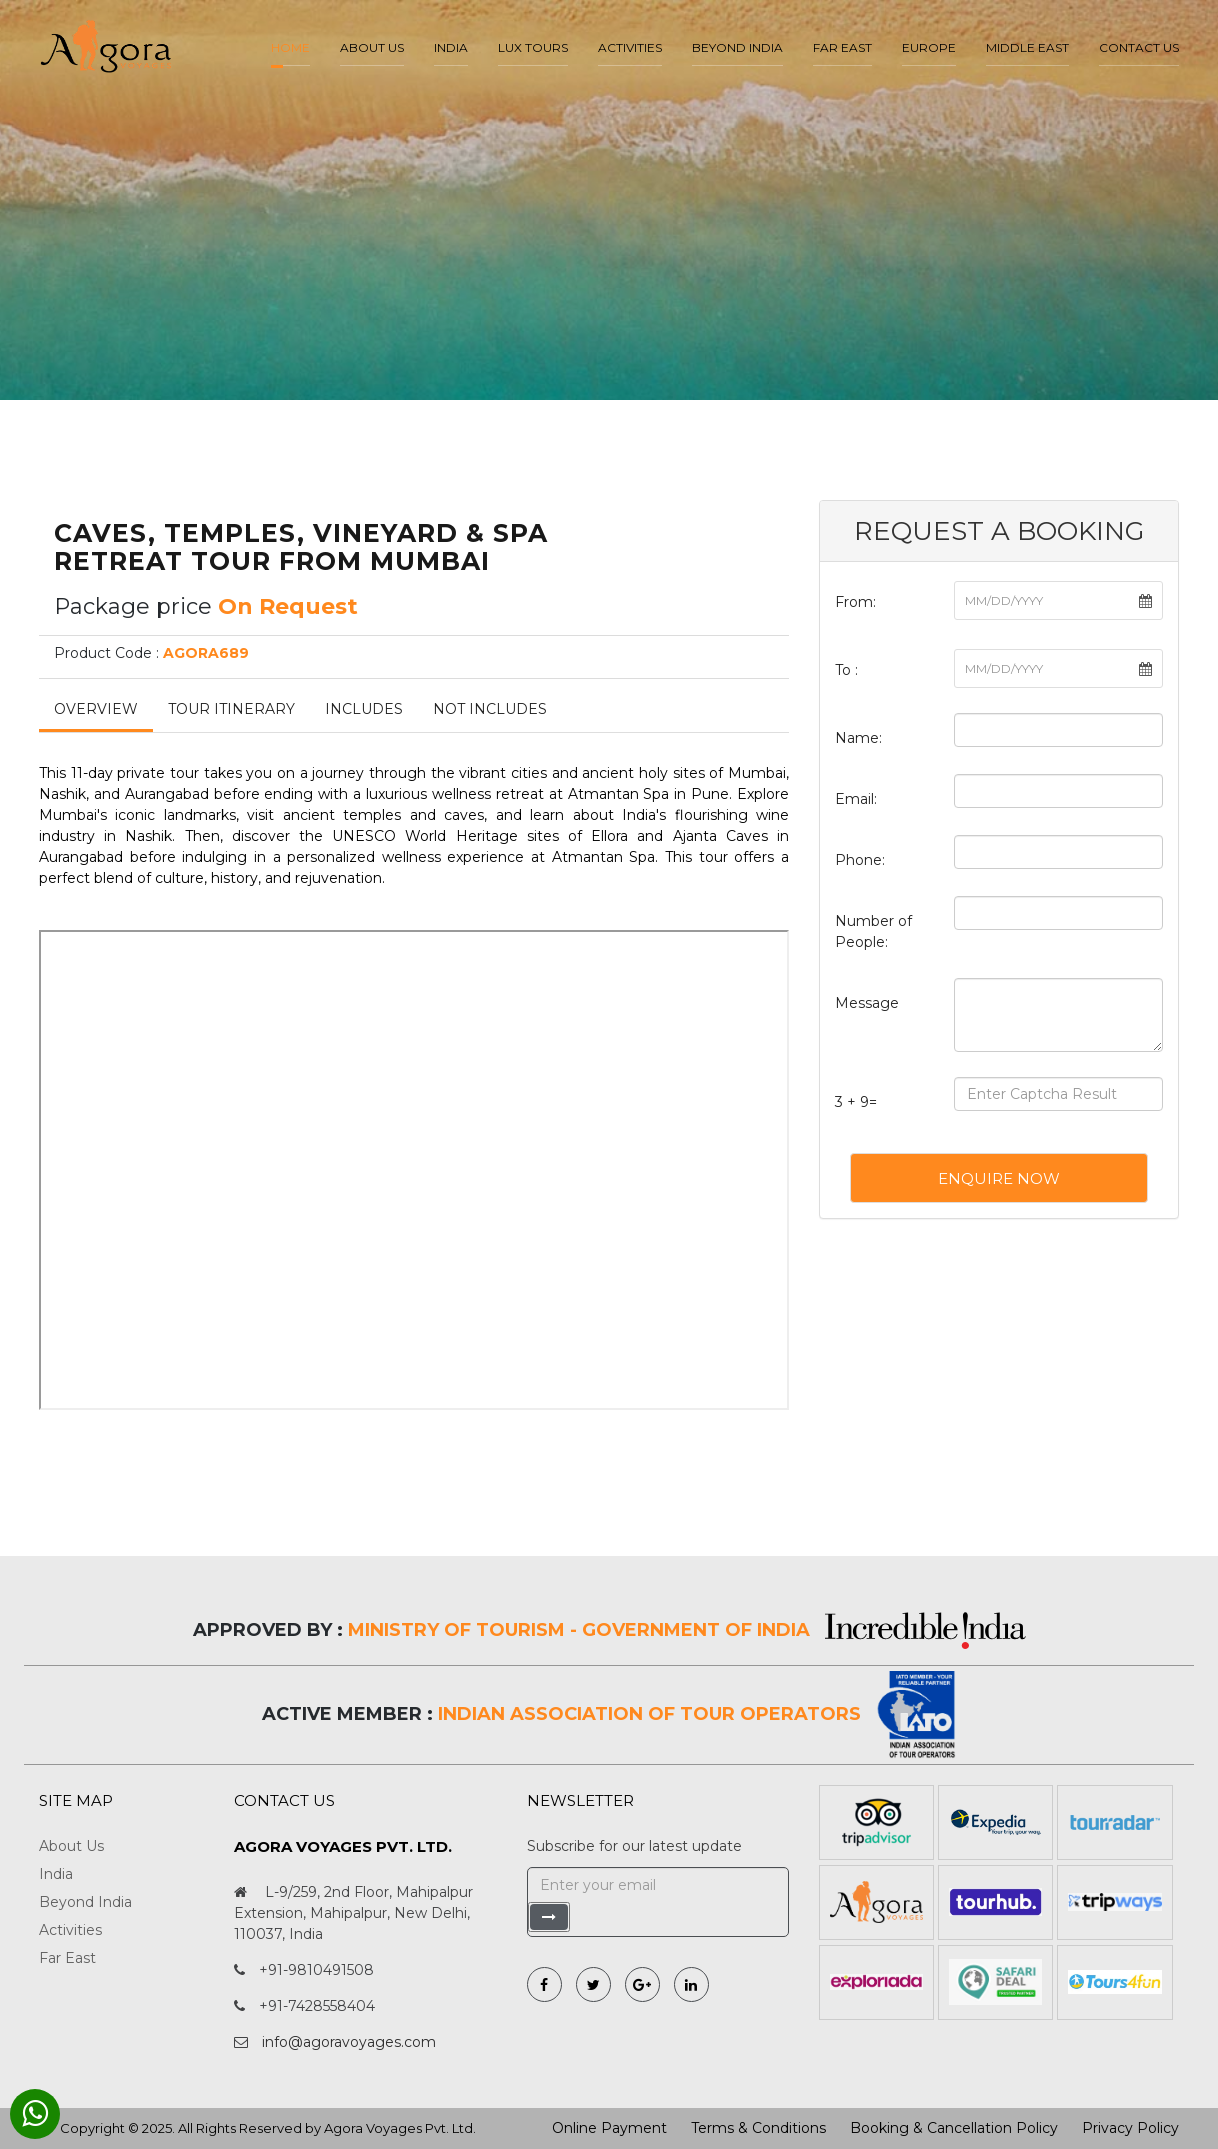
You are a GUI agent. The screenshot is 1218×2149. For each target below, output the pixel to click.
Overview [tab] (96, 709)
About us (372, 47)
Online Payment (609, 2128)
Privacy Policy (1130, 2128)
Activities (630, 47)
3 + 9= (856, 1102)
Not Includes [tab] (490, 709)
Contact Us (1139, 47)
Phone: (860, 860)
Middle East (1027, 47)
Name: (858, 738)
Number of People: (873, 931)
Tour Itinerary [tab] (231, 709)
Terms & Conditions (758, 2128)
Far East (842, 47)
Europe (929, 47)
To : (846, 670)
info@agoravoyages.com (349, 2042)
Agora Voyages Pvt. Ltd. (400, 2128)
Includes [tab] (364, 709)
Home (290, 47)
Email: (856, 799)
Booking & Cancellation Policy (954, 2128)
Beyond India (737, 47)
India (451, 47)
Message (867, 1003)
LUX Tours (533, 47)
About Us (71, 1846)
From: (855, 602)
